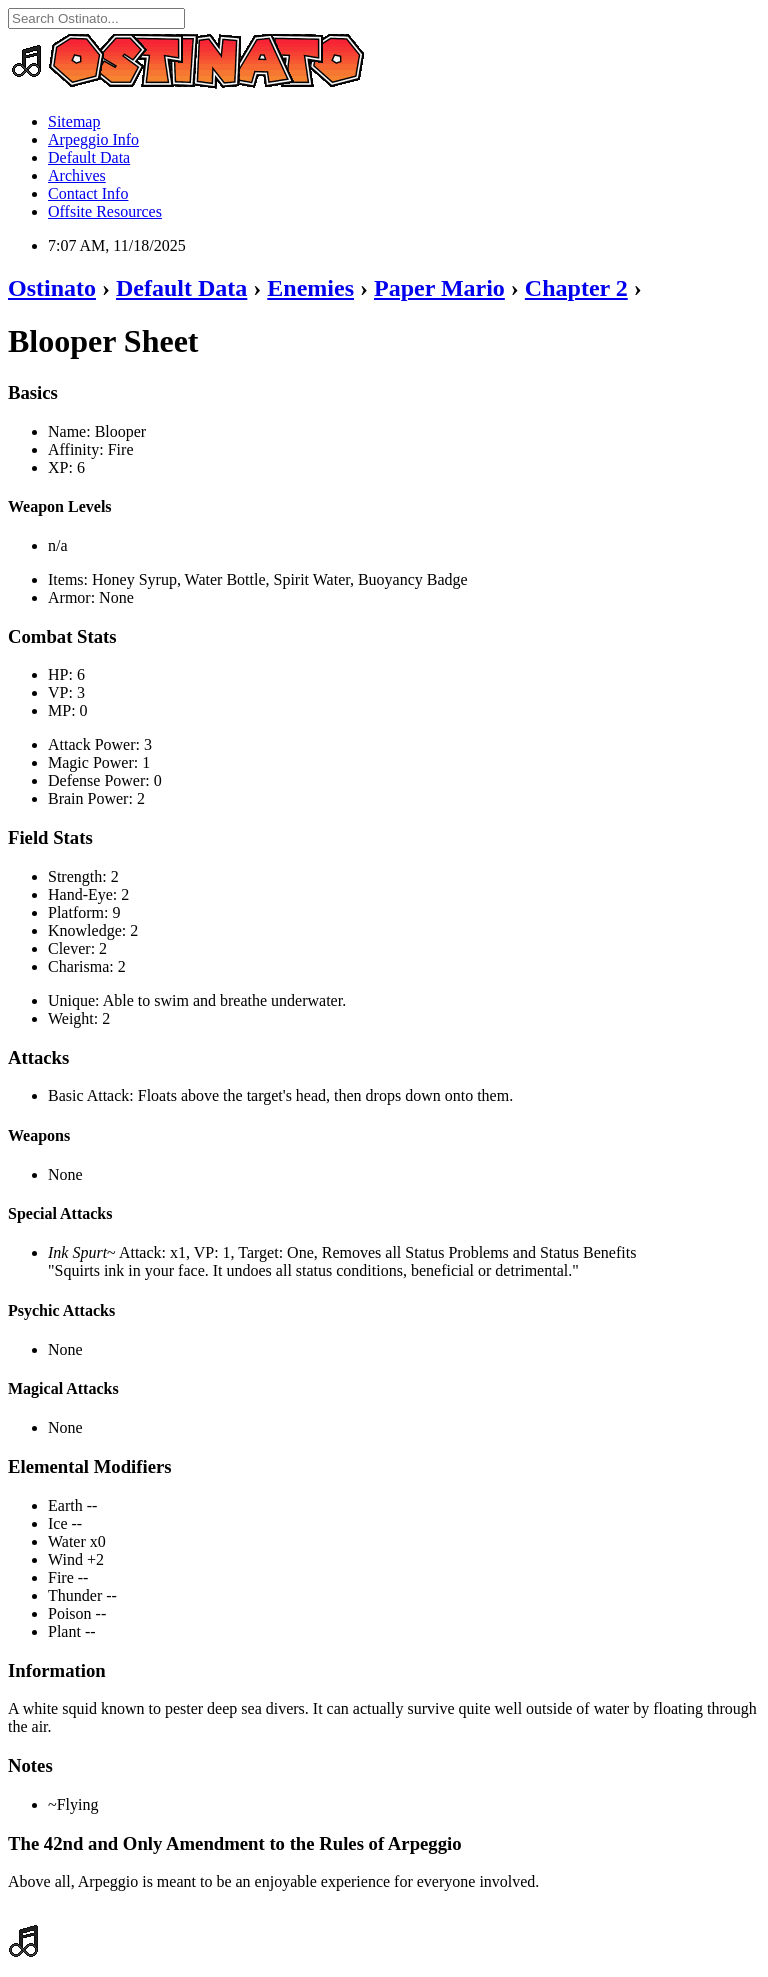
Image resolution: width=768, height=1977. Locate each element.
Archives (77, 175)
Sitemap (74, 121)
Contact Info (88, 193)
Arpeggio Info (93, 139)
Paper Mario (439, 288)
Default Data (89, 157)
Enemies (310, 288)
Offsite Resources (105, 211)
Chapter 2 (576, 288)
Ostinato (52, 288)
